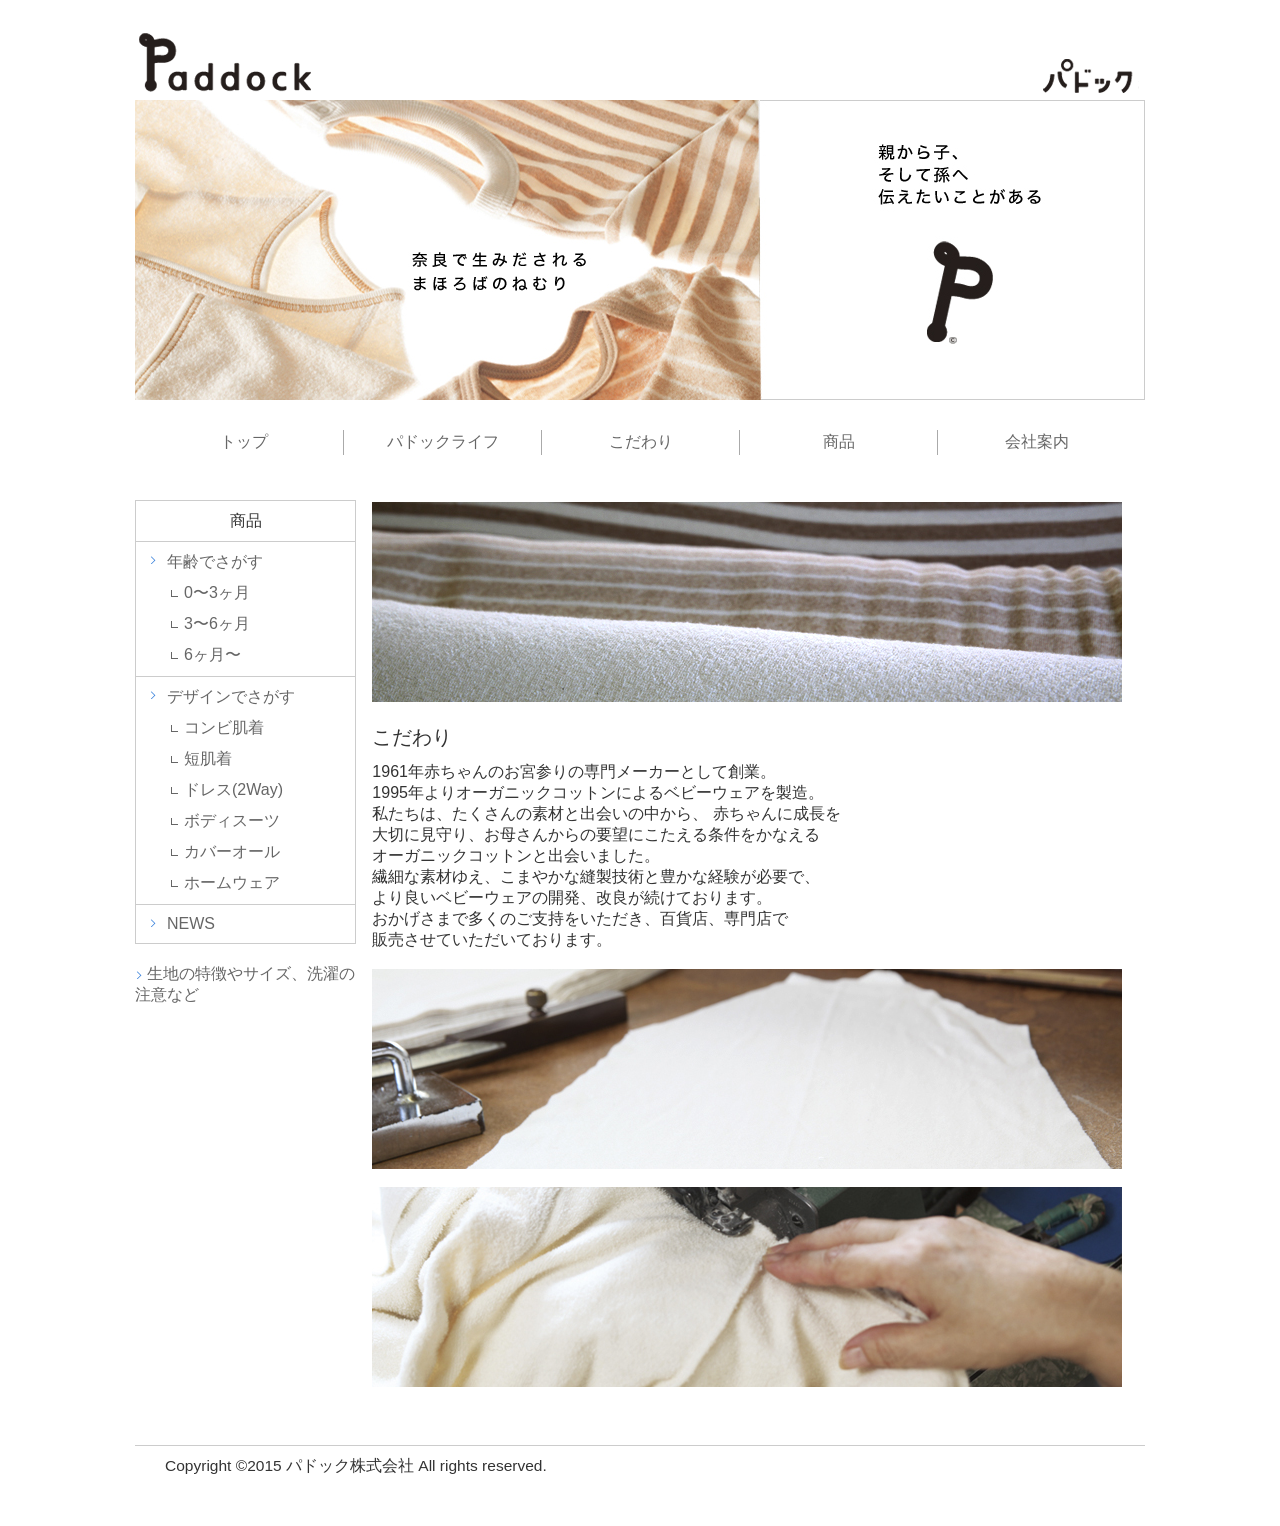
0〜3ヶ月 (217, 592)
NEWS (191, 923)
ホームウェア (232, 882)
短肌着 (208, 758)
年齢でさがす (215, 561)
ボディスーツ (232, 820)
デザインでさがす (231, 696)
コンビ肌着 (224, 727)
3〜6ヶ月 (217, 623)
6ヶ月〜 (212, 654)
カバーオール (232, 851)
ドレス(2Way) (233, 789)
